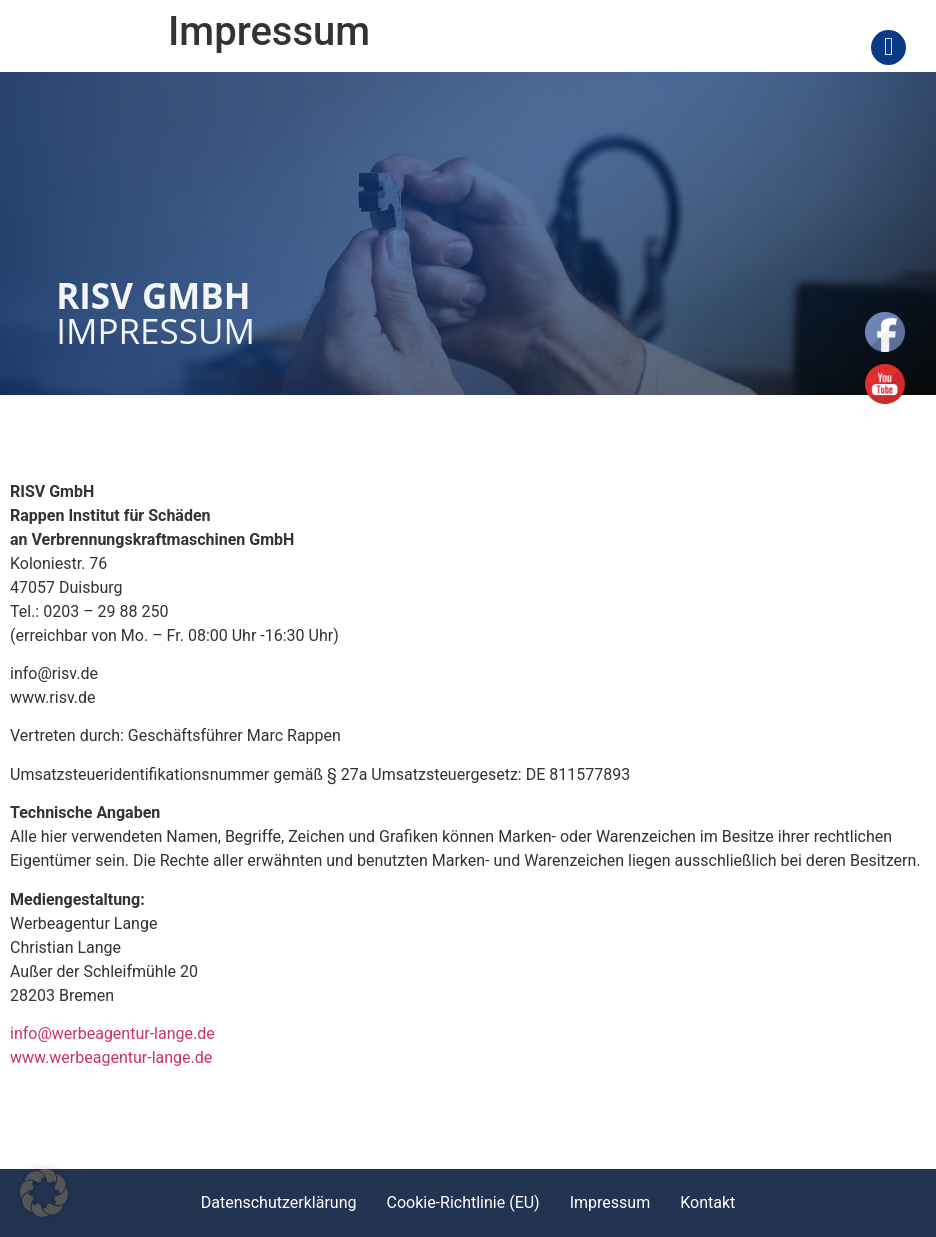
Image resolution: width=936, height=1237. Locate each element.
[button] (44, 1193)
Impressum (610, 1202)
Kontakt (707, 1202)
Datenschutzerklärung (279, 1202)
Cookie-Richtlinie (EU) (462, 1202)
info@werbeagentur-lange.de (112, 1033)
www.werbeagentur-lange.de (111, 1057)
